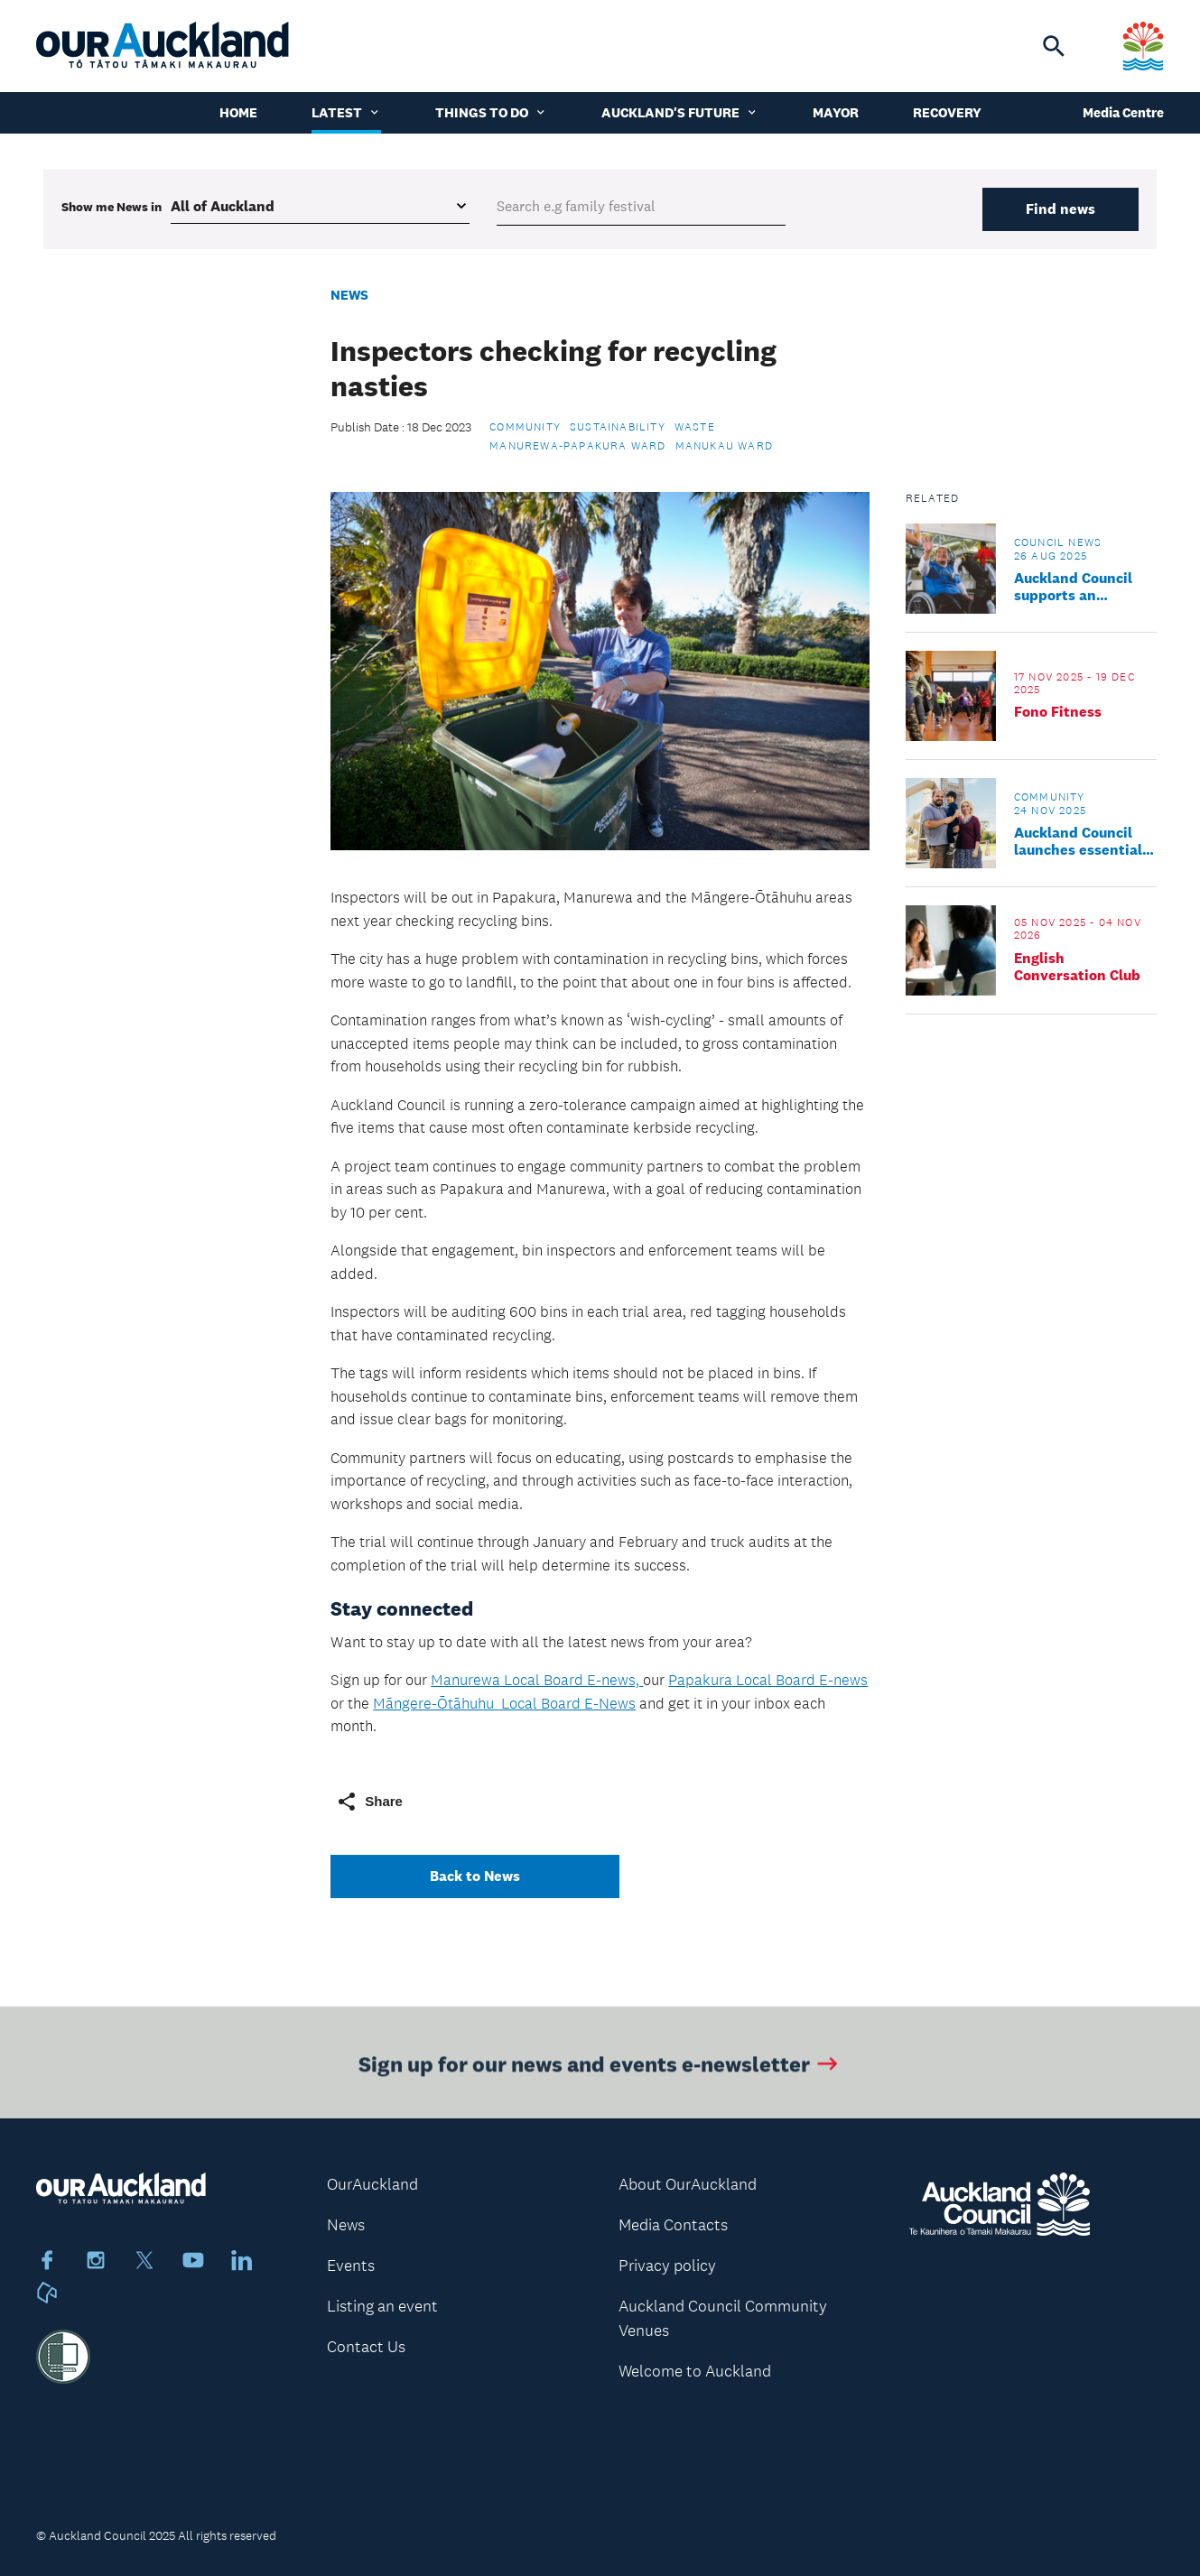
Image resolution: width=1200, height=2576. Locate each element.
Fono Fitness (1058, 711)
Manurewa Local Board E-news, (537, 1680)
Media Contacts (673, 2225)
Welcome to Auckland (695, 2371)
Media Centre (1123, 112)
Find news (1060, 208)
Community (525, 427)
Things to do (491, 112)
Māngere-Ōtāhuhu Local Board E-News (504, 1703)
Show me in (111, 207)
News (349, 294)
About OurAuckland (688, 2184)
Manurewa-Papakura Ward (577, 446)
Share (369, 1801)
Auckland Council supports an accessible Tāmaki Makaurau (1076, 587)
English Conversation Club (1077, 967)
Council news (1058, 542)
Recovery (947, 112)
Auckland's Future (679, 112)
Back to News (475, 1876)
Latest (346, 112)
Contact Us (366, 2347)
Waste (694, 427)
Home (238, 112)
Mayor (836, 112)
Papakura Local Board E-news (768, 1680)
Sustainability (617, 427)
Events (351, 2265)
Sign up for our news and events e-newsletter (600, 2067)
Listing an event (382, 2306)
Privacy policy (667, 2265)
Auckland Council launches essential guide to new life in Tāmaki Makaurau (1079, 841)
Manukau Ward (724, 446)
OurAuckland (372, 2184)
